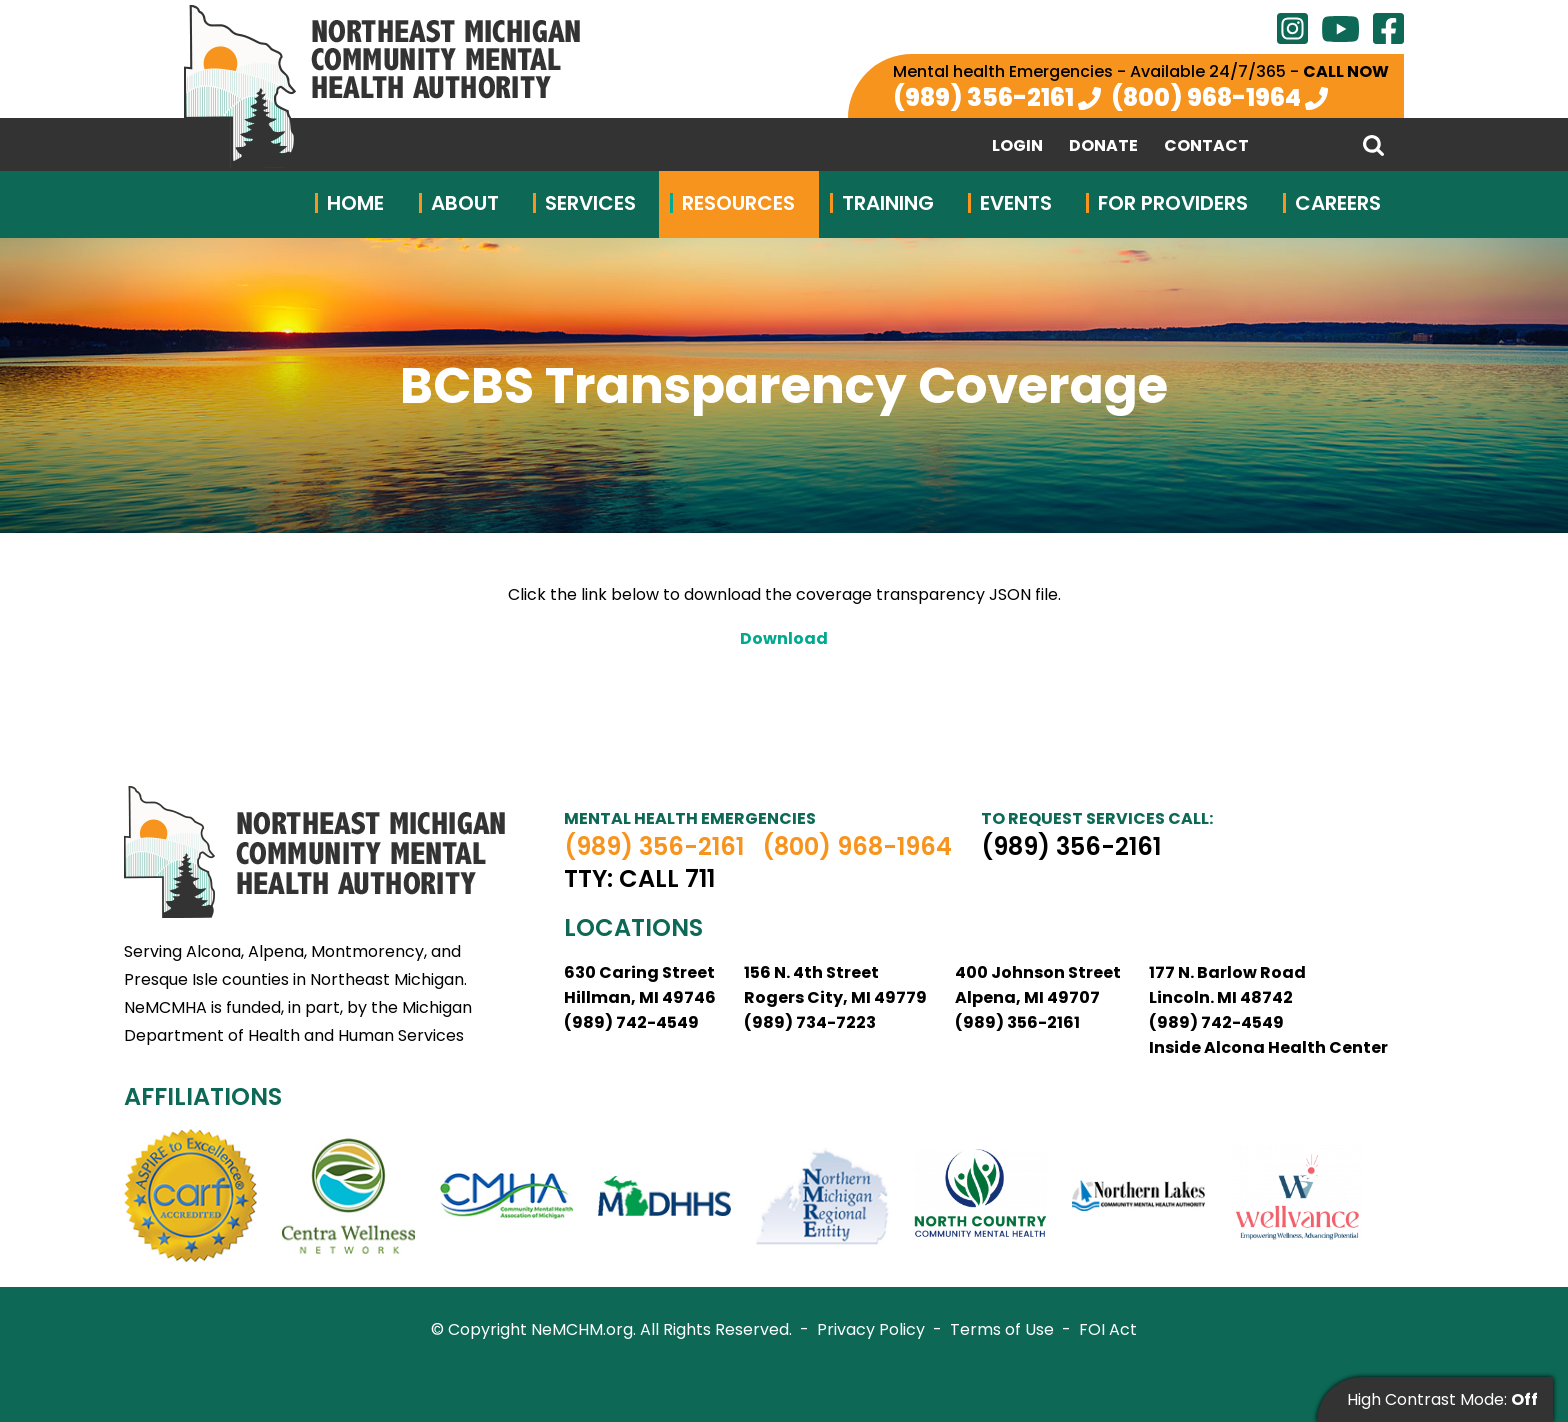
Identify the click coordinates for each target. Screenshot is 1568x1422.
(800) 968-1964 (1206, 97)
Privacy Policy (871, 1329)
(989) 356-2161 (983, 97)
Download (784, 638)
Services (590, 203)
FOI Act (1108, 1329)
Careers (1338, 203)
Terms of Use (1002, 1329)
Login (1017, 146)
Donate (1103, 146)
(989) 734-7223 (810, 1022)
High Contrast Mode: (1442, 1399)
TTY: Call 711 (639, 879)
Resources (738, 203)
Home (355, 203)
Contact (1206, 146)
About (465, 203)
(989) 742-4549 (631, 1022)
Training (888, 203)
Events (1016, 203)
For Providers (1173, 203)
